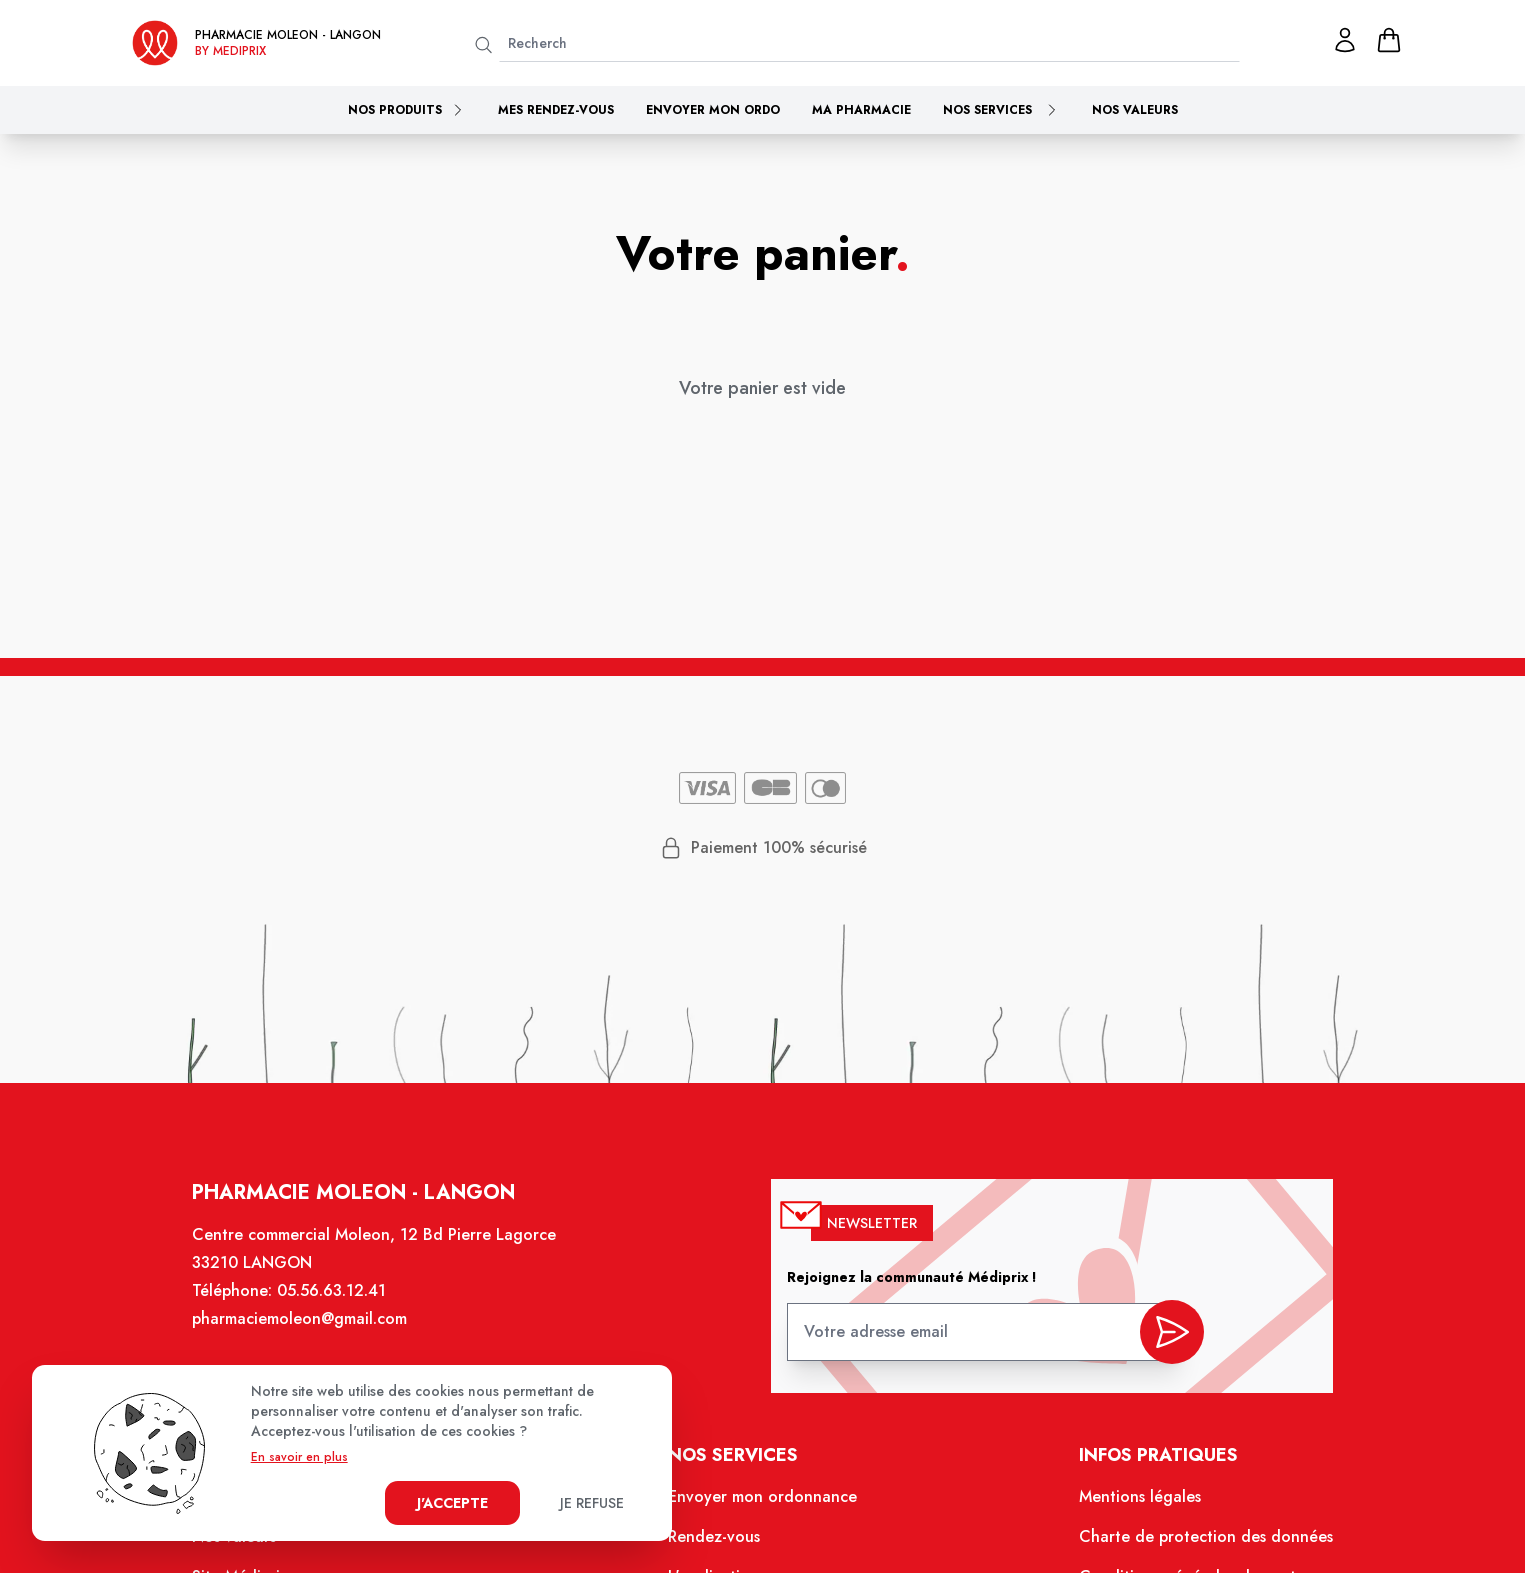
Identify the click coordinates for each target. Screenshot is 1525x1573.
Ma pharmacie (861, 110)
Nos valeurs (1135, 110)
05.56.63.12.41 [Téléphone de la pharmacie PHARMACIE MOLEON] (334, 1293)
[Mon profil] (1345, 40)
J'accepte (452, 1503)
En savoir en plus (299, 1457)
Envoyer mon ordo (713, 110)
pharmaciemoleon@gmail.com (302, 1321)
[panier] (1389, 40)
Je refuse (592, 1503)
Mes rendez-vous (556, 110)
